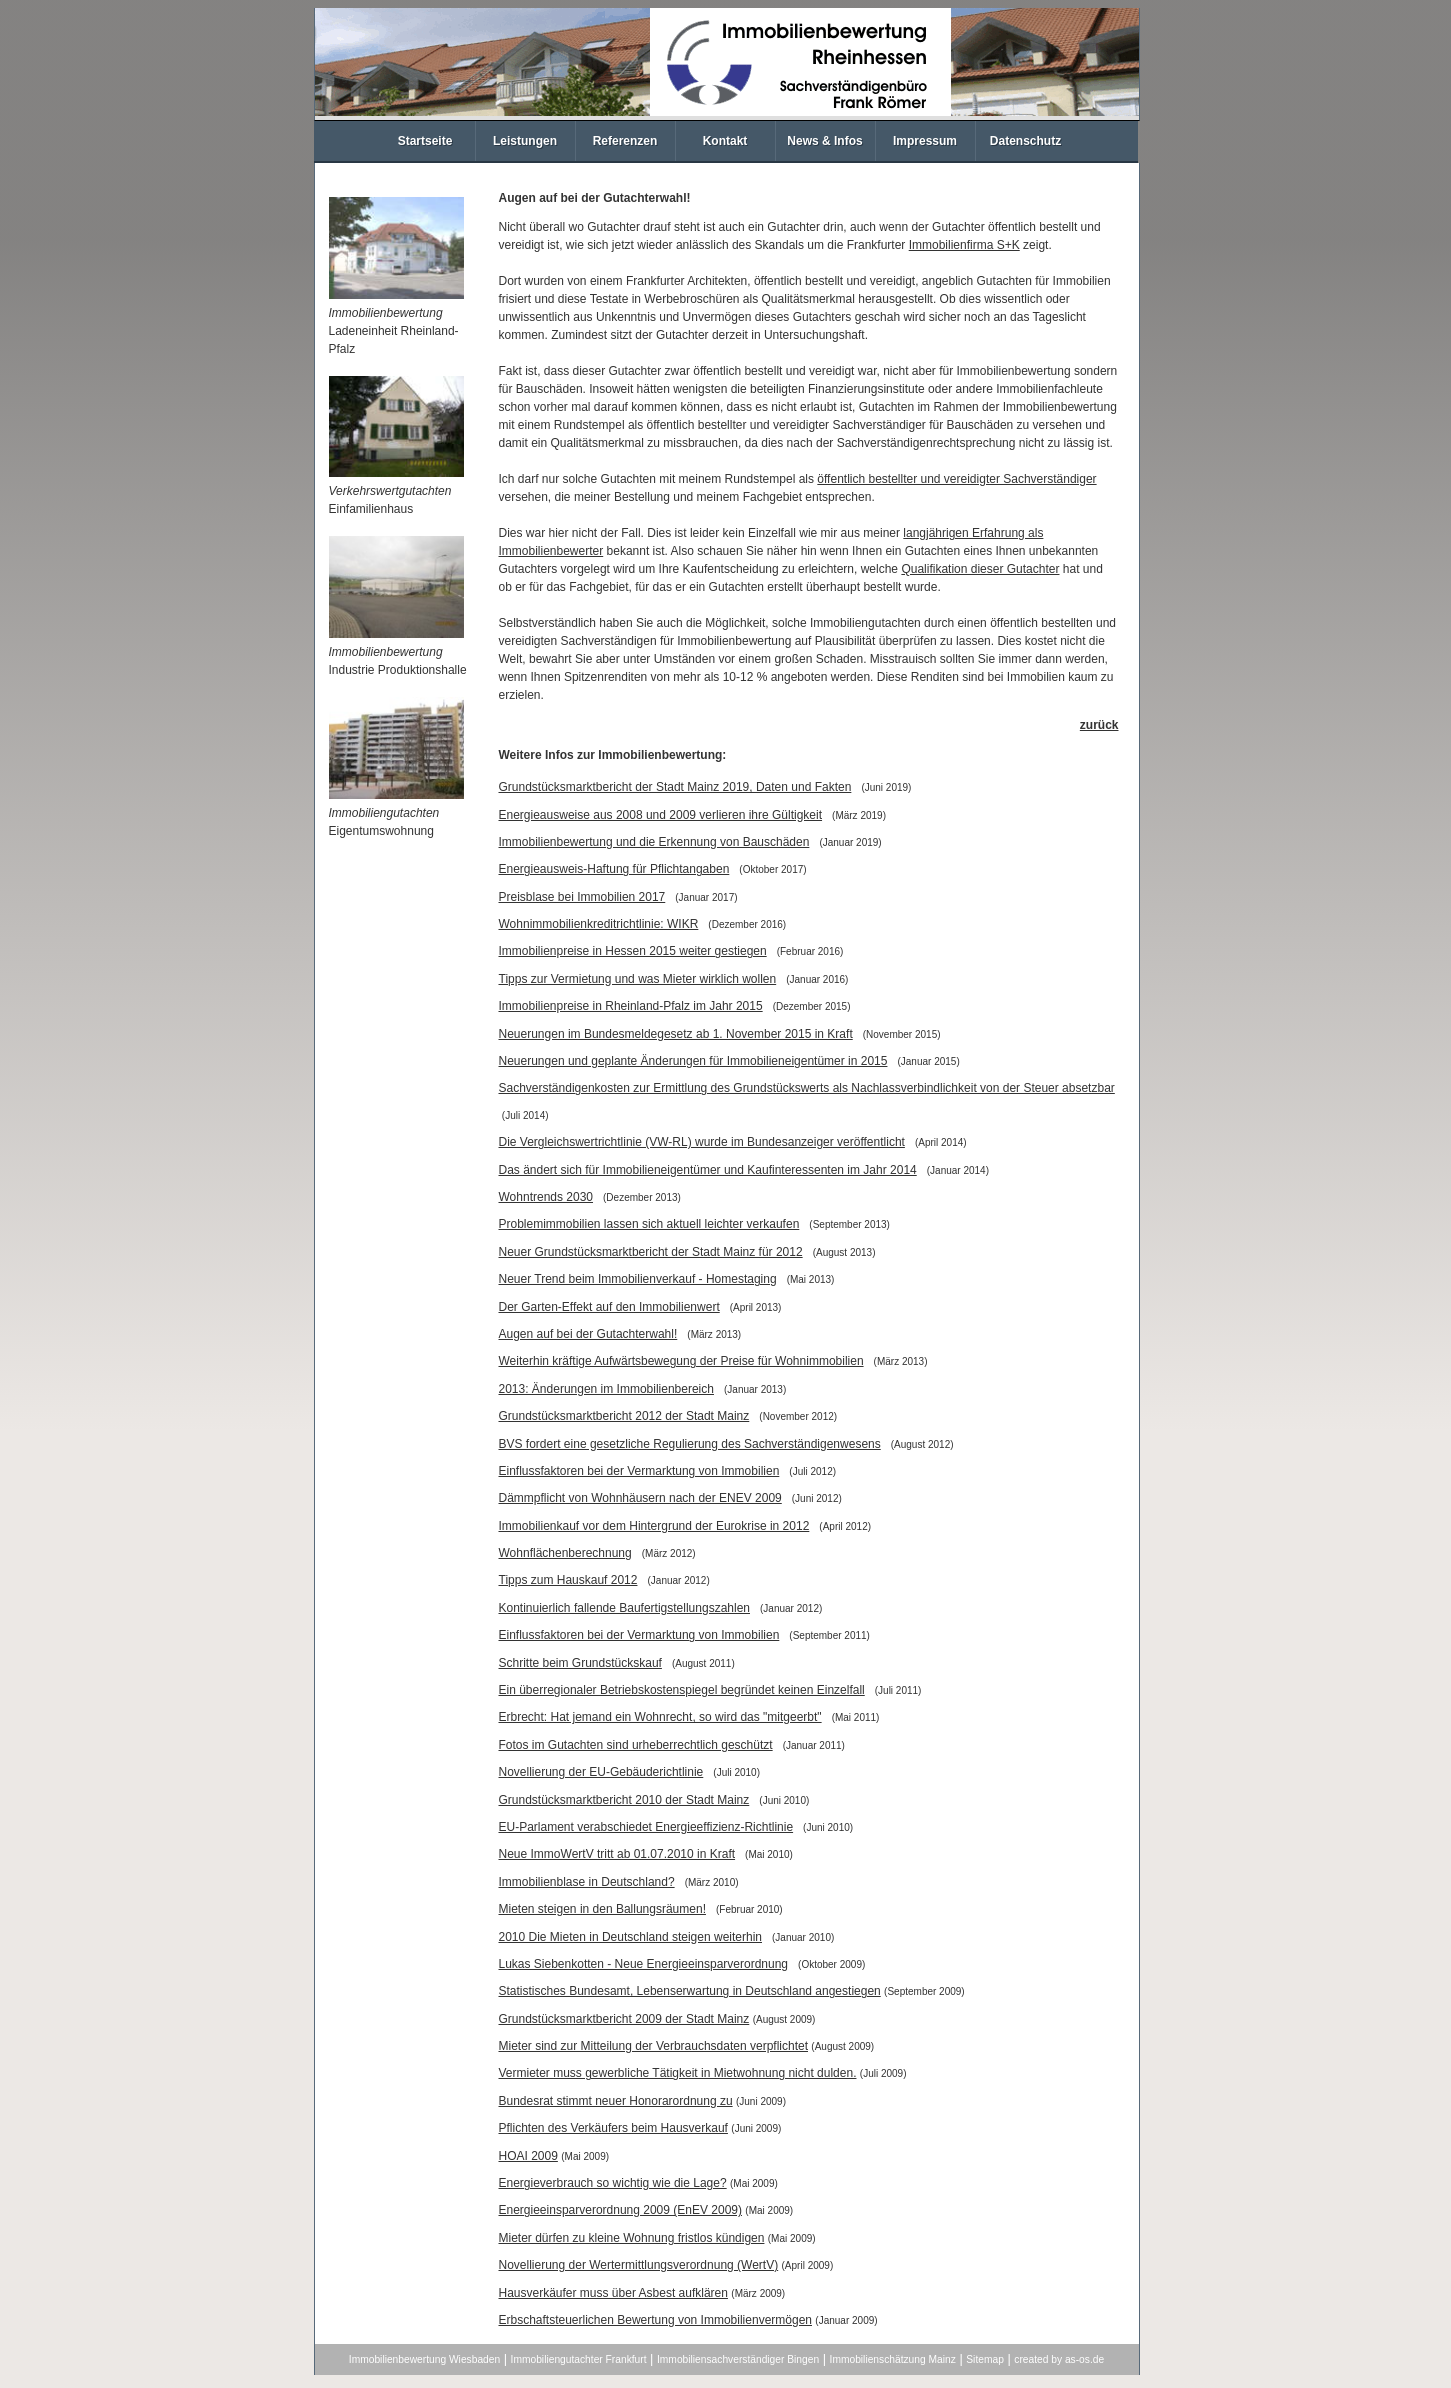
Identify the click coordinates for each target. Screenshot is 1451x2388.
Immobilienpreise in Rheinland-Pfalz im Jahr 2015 (631, 1006)
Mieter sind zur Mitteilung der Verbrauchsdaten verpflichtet (654, 2046)
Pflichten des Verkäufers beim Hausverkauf (613, 2128)
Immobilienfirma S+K (964, 245)
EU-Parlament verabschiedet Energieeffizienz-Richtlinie (646, 1827)
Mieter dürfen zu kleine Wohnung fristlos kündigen (632, 2238)
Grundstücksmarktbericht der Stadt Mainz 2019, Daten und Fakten (675, 787)
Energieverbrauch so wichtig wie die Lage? (613, 2183)
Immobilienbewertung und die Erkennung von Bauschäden (654, 842)
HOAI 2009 (528, 2156)
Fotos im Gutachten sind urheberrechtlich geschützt (636, 1745)
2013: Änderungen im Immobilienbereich (606, 1389)
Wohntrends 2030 (546, 1197)
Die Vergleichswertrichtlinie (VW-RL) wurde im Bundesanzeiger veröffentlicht (702, 1142)
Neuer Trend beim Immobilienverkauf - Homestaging (638, 1279)
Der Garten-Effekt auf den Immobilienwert (609, 1307)
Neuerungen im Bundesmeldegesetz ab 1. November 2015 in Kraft (676, 1034)
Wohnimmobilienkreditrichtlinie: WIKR (599, 924)
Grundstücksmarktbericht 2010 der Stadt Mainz (624, 1800)
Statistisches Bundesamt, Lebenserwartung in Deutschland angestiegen (690, 1991)
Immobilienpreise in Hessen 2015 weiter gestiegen (633, 951)
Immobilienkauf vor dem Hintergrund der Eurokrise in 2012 (654, 1526)
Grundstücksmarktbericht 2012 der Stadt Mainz (624, 1416)
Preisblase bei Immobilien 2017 (582, 897)
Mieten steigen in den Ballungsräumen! (602, 1909)
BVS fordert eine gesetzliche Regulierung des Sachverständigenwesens (690, 1444)
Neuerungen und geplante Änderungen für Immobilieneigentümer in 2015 (693, 1061)
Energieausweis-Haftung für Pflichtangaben (614, 869)
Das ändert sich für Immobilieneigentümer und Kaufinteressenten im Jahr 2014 (708, 1170)
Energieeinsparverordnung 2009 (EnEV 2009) (621, 2210)
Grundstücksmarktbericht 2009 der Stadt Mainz (624, 2019)
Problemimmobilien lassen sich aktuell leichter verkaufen (649, 1224)
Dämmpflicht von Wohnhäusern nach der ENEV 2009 (640, 1498)
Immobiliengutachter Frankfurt (579, 2359)
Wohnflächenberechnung (565, 1553)
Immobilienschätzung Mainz (893, 2359)
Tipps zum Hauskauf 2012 (568, 1580)
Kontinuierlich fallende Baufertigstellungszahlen (625, 1608)
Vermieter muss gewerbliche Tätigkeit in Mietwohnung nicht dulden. (678, 2073)
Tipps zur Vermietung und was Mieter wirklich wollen (638, 979)
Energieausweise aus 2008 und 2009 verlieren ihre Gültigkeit (661, 815)
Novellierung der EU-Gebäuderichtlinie (601, 1772)
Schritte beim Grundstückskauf (580, 1663)
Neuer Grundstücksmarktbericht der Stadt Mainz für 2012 (651, 1252)
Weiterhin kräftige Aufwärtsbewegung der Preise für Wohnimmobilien (681, 1361)
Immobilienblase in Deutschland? (587, 1882)
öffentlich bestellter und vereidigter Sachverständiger (956, 479)
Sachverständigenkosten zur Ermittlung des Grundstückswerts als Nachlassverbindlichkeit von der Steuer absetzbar (807, 1088)
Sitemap (985, 2359)
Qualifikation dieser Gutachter (980, 569)
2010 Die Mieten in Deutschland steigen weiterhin (631, 1937)
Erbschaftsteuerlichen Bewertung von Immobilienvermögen (656, 2320)
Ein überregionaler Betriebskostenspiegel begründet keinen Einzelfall (682, 1690)
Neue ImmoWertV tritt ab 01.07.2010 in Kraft (617, 1854)
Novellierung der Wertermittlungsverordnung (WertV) (639, 2265)
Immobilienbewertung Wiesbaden (424, 2359)
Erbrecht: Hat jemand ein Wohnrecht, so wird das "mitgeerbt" (660, 1717)
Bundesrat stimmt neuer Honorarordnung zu (616, 2101)
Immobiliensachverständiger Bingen (738, 2359)
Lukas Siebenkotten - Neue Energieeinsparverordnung (644, 1964)
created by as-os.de (1059, 2359)
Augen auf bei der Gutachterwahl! (588, 1334)
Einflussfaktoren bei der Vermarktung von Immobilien (639, 1471)
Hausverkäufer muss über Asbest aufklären (613, 2293)
